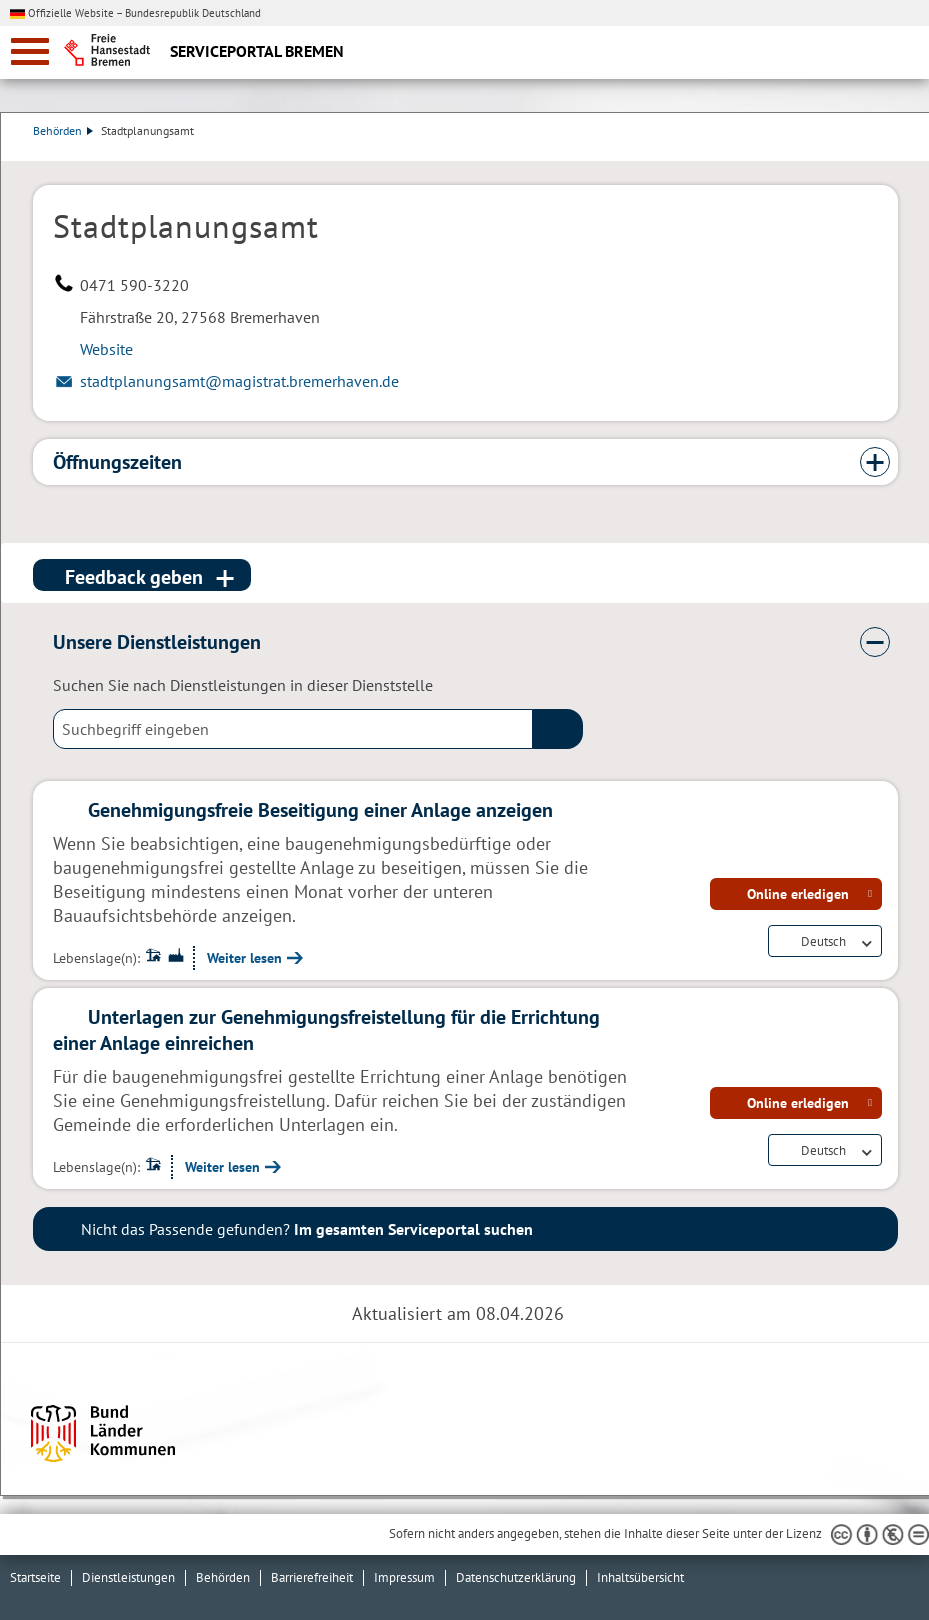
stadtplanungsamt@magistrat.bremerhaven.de (239, 381)
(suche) (558, 729)
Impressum (404, 1577)
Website (106, 349)
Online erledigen (798, 894)
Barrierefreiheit (312, 1577)
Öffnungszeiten (117, 462)
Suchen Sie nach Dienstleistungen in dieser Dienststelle (243, 685)
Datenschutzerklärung (516, 1577)
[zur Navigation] (30, 51)
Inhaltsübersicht (640, 1577)
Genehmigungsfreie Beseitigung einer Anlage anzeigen (320, 810)
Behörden (63, 130)
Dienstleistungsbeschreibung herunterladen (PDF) (894, 151)
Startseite (35, 1577)
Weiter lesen (244, 958)
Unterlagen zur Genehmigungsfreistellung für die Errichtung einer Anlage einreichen (326, 1030)
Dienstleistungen (128, 1577)
